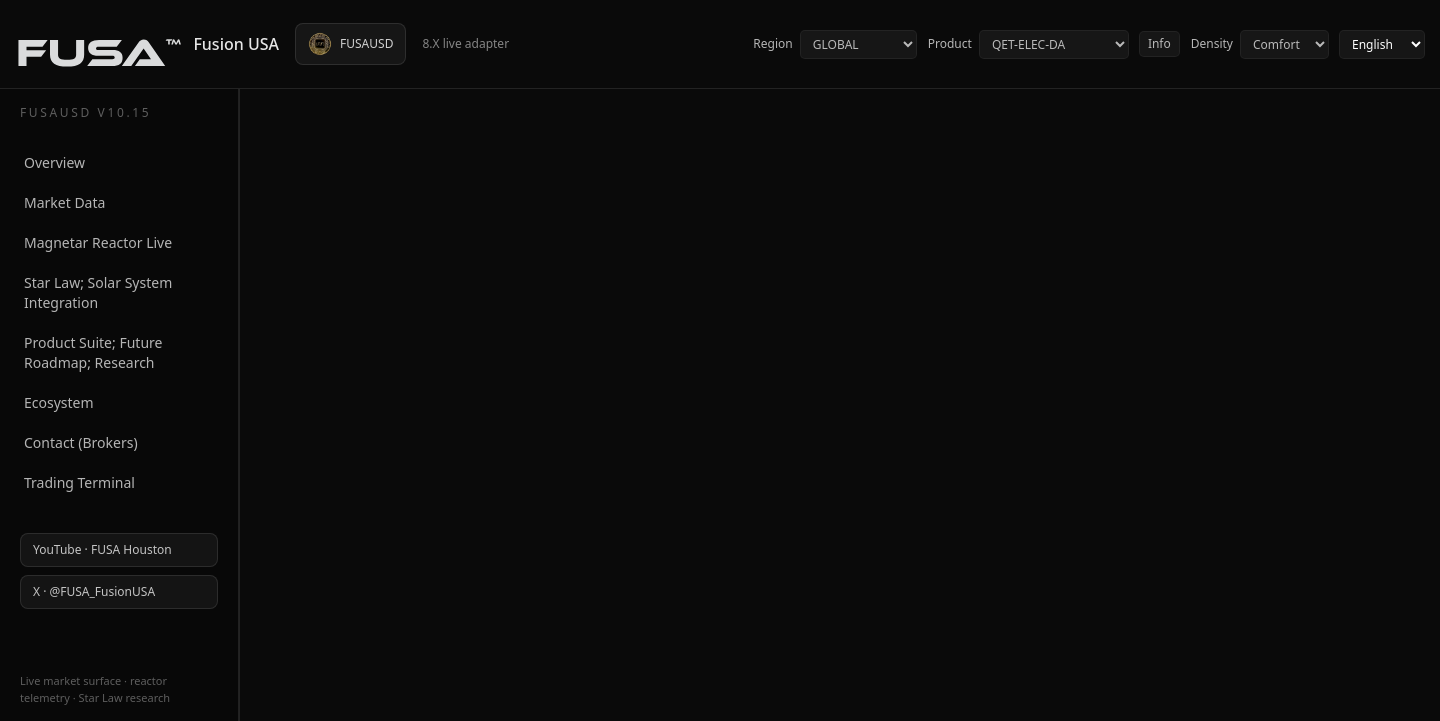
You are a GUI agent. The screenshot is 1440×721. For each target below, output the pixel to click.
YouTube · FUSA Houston (102, 549)
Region (834, 44)
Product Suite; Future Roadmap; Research (93, 352)
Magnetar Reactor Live (98, 242)
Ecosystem (59, 402)
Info (1159, 43)
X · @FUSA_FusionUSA (94, 591)
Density (1259, 44)
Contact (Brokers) (81, 442)
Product (1028, 44)
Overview (54, 162)
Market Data (64, 202)
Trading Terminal (79, 482)
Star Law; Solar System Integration (98, 292)
